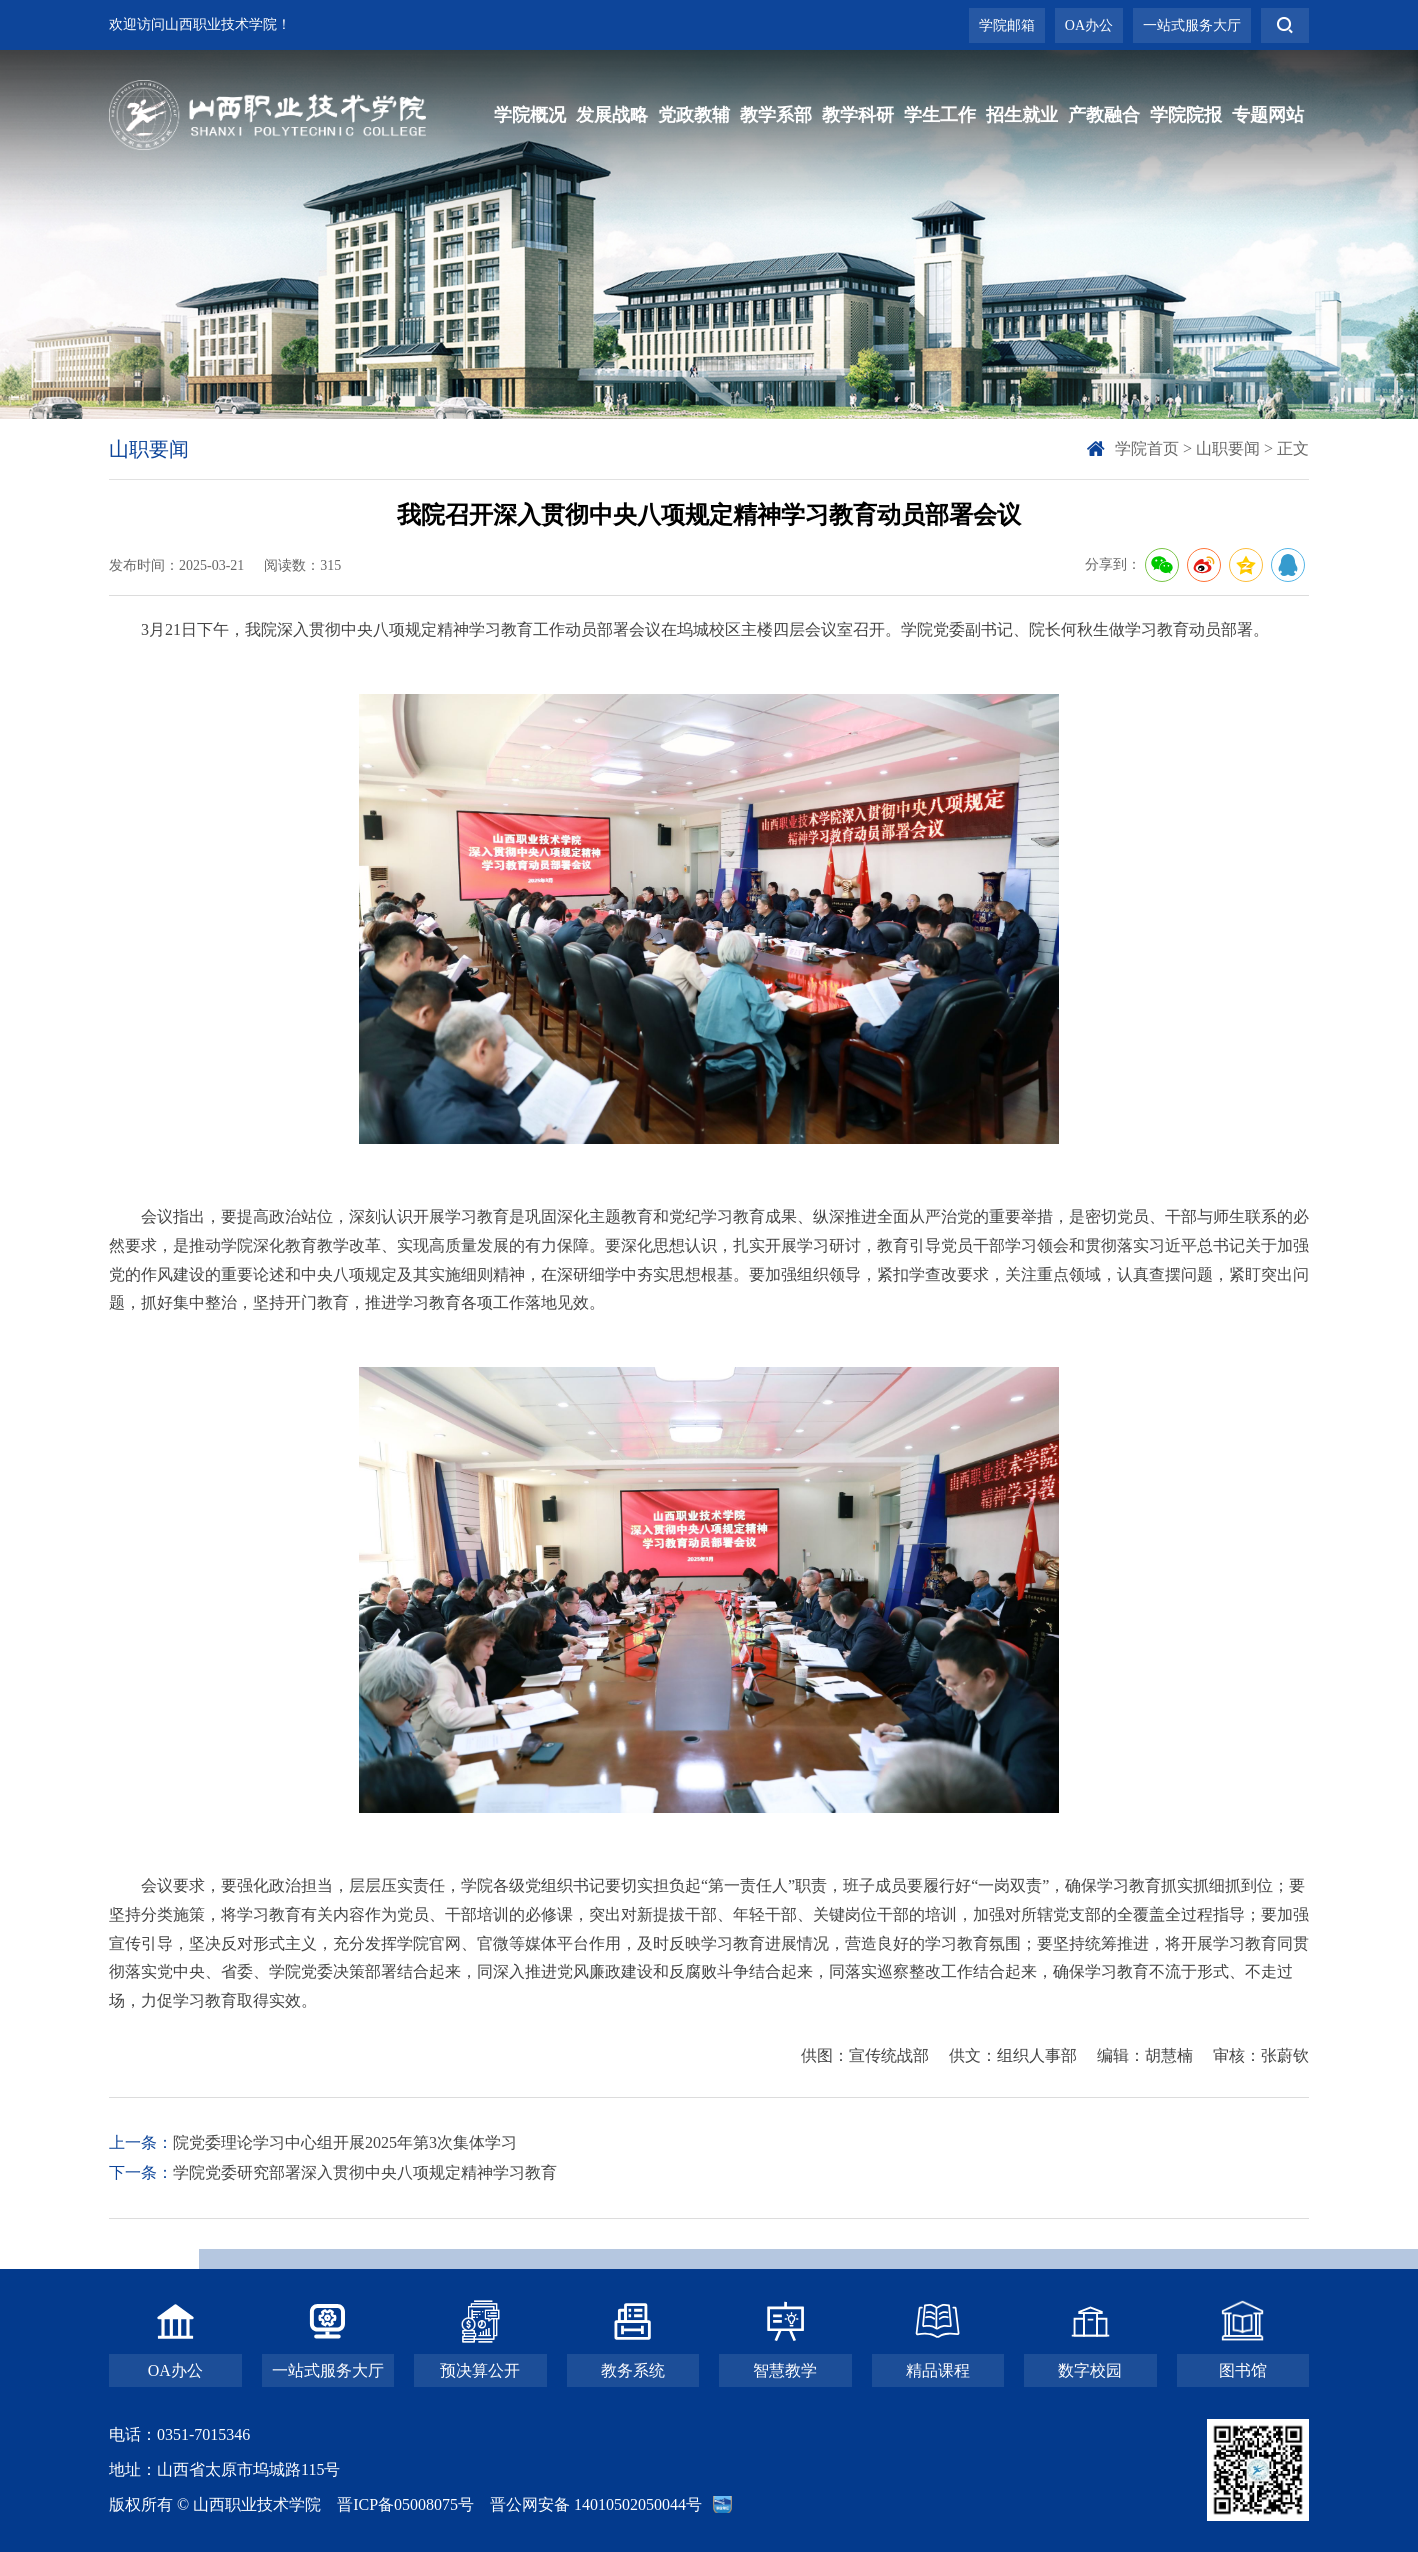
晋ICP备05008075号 (405, 2504)
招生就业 (1022, 115)
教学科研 (858, 115)
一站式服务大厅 (1192, 25)
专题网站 (1268, 115)
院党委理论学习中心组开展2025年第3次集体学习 (345, 2142)
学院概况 (530, 115)
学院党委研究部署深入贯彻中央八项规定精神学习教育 (365, 2172)
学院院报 (1186, 115)
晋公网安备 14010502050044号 (596, 2504)
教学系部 (776, 115)
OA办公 (1089, 25)
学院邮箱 (1007, 25)
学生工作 (940, 115)
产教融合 (1104, 115)
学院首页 (1147, 448)
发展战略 (612, 115)
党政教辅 (694, 115)
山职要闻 (1228, 448)
